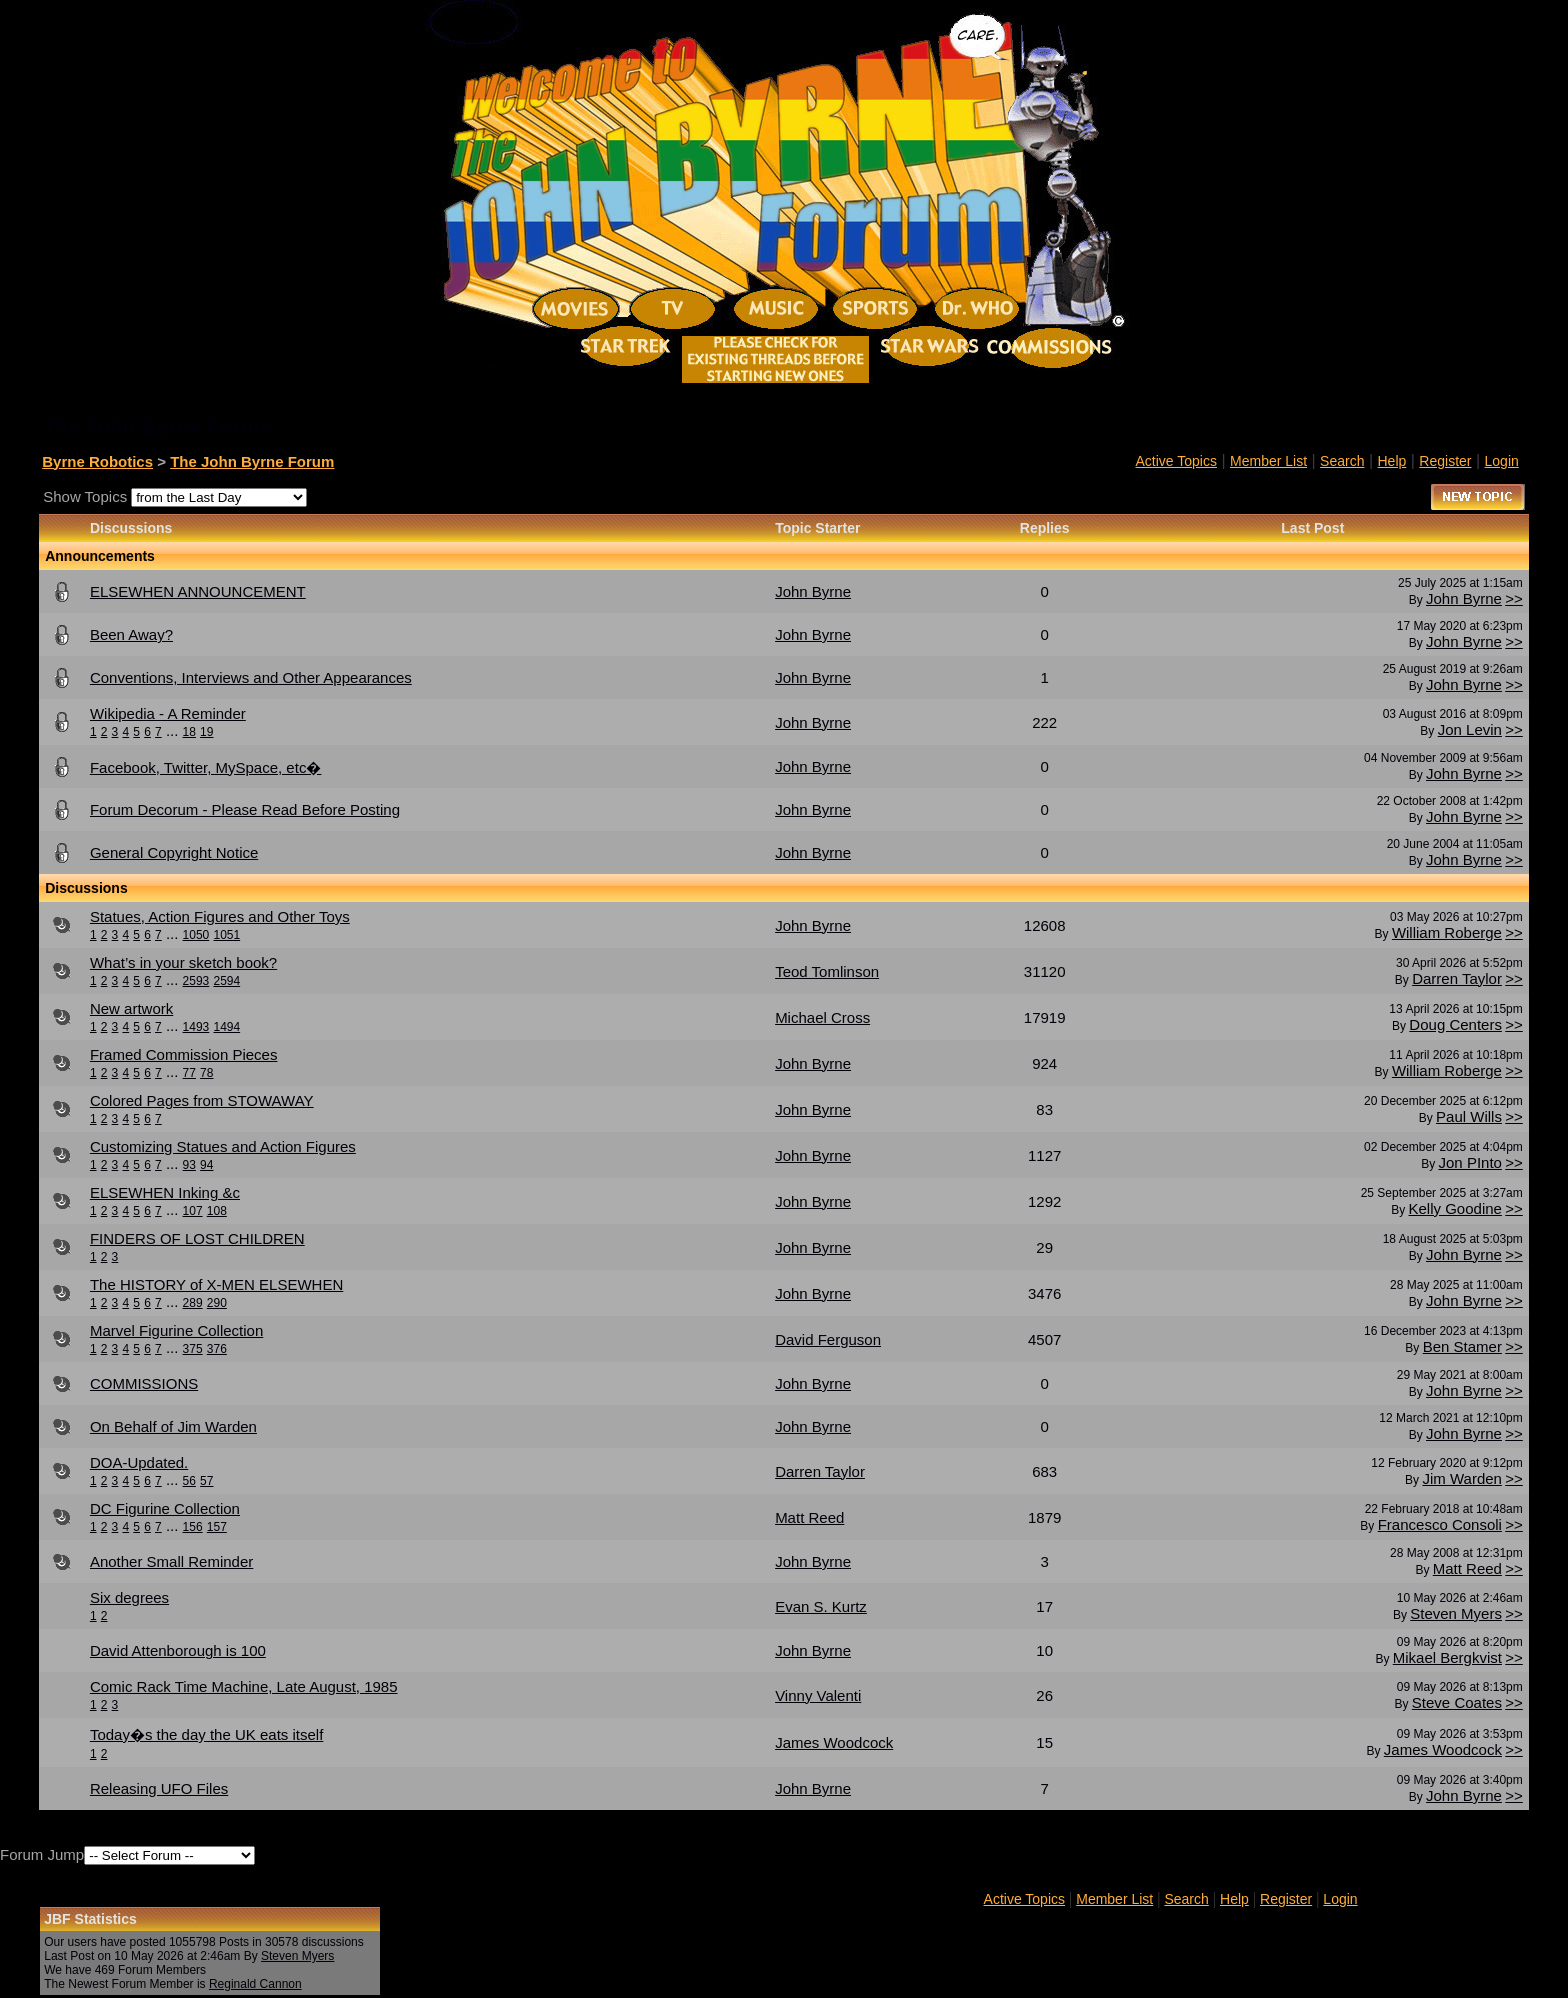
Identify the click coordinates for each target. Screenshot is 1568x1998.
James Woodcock (1443, 1749)
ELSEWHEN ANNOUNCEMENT (198, 591)
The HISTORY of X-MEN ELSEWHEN (216, 1284)
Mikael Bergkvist (1447, 1657)
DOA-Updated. (139, 1462)
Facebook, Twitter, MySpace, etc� (206, 767)
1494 (226, 1027)
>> (1514, 598)
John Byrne (1464, 598)
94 (206, 1165)
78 (206, 1073)
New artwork (131, 1008)
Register (1445, 461)
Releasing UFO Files (159, 1788)
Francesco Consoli (1440, 1524)
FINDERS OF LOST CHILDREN (197, 1238)
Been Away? (131, 634)
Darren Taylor (1457, 978)
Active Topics (1176, 461)
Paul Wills (1469, 1116)
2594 (226, 981)
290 (217, 1303)
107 (193, 1211)
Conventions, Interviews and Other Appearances (251, 677)
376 (217, 1349)
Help (1392, 461)
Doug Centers (1455, 1024)
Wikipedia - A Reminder (168, 713)
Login (1502, 461)
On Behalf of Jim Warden (173, 1426)
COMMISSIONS (144, 1383)
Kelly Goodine (1455, 1208)
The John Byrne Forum (252, 461)
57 (206, 1481)
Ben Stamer (1462, 1346)
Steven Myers (1456, 1613)
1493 (196, 1027)
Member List (1268, 461)
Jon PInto (1470, 1162)
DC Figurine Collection (165, 1508)
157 (217, 1527)
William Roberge (1447, 932)
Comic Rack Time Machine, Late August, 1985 (244, 1686)
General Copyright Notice (174, 852)
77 (189, 1073)
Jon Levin (1470, 729)
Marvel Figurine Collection (176, 1330)
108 (217, 1211)
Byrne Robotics (97, 461)
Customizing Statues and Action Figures (223, 1146)
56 (189, 1481)
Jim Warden (1461, 1478)
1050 (196, 935)
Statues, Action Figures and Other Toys (220, 916)
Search (1342, 461)
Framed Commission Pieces (184, 1054)
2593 (196, 981)
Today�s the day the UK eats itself (206, 1734)
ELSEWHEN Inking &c (165, 1192)
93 (189, 1165)
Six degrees (129, 1597)
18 (189, 732)
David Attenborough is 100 (178, 1650)
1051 (226, 935)
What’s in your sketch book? (183, 962)
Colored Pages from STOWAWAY (202, 1100)
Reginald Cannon (255, 1984)
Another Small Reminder (171, 1561)
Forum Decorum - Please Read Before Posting (245, 809)
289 (193, 1303)
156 (193, 1527)
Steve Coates (1457, 1702)
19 (206, 732)
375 (193, 1349)
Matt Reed (1467, 1568)
